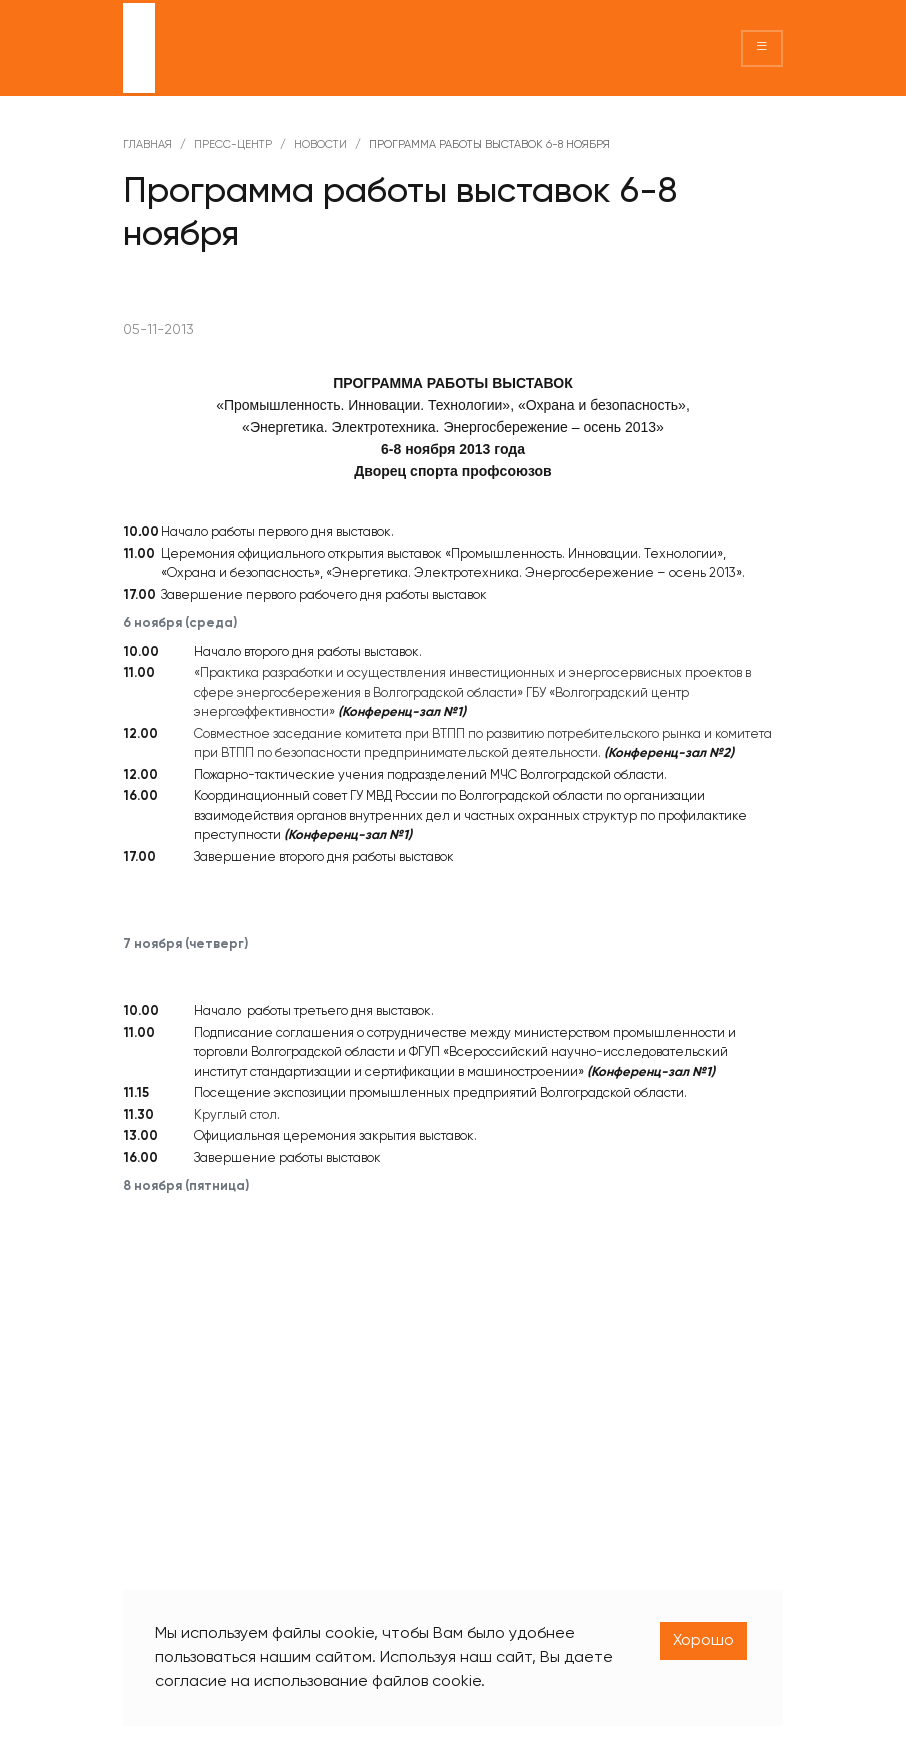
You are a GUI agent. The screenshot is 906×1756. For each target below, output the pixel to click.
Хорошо (703, 1641)
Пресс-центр (233, 145)
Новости (320, 145)
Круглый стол (235, 1115)
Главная (147, 145)
